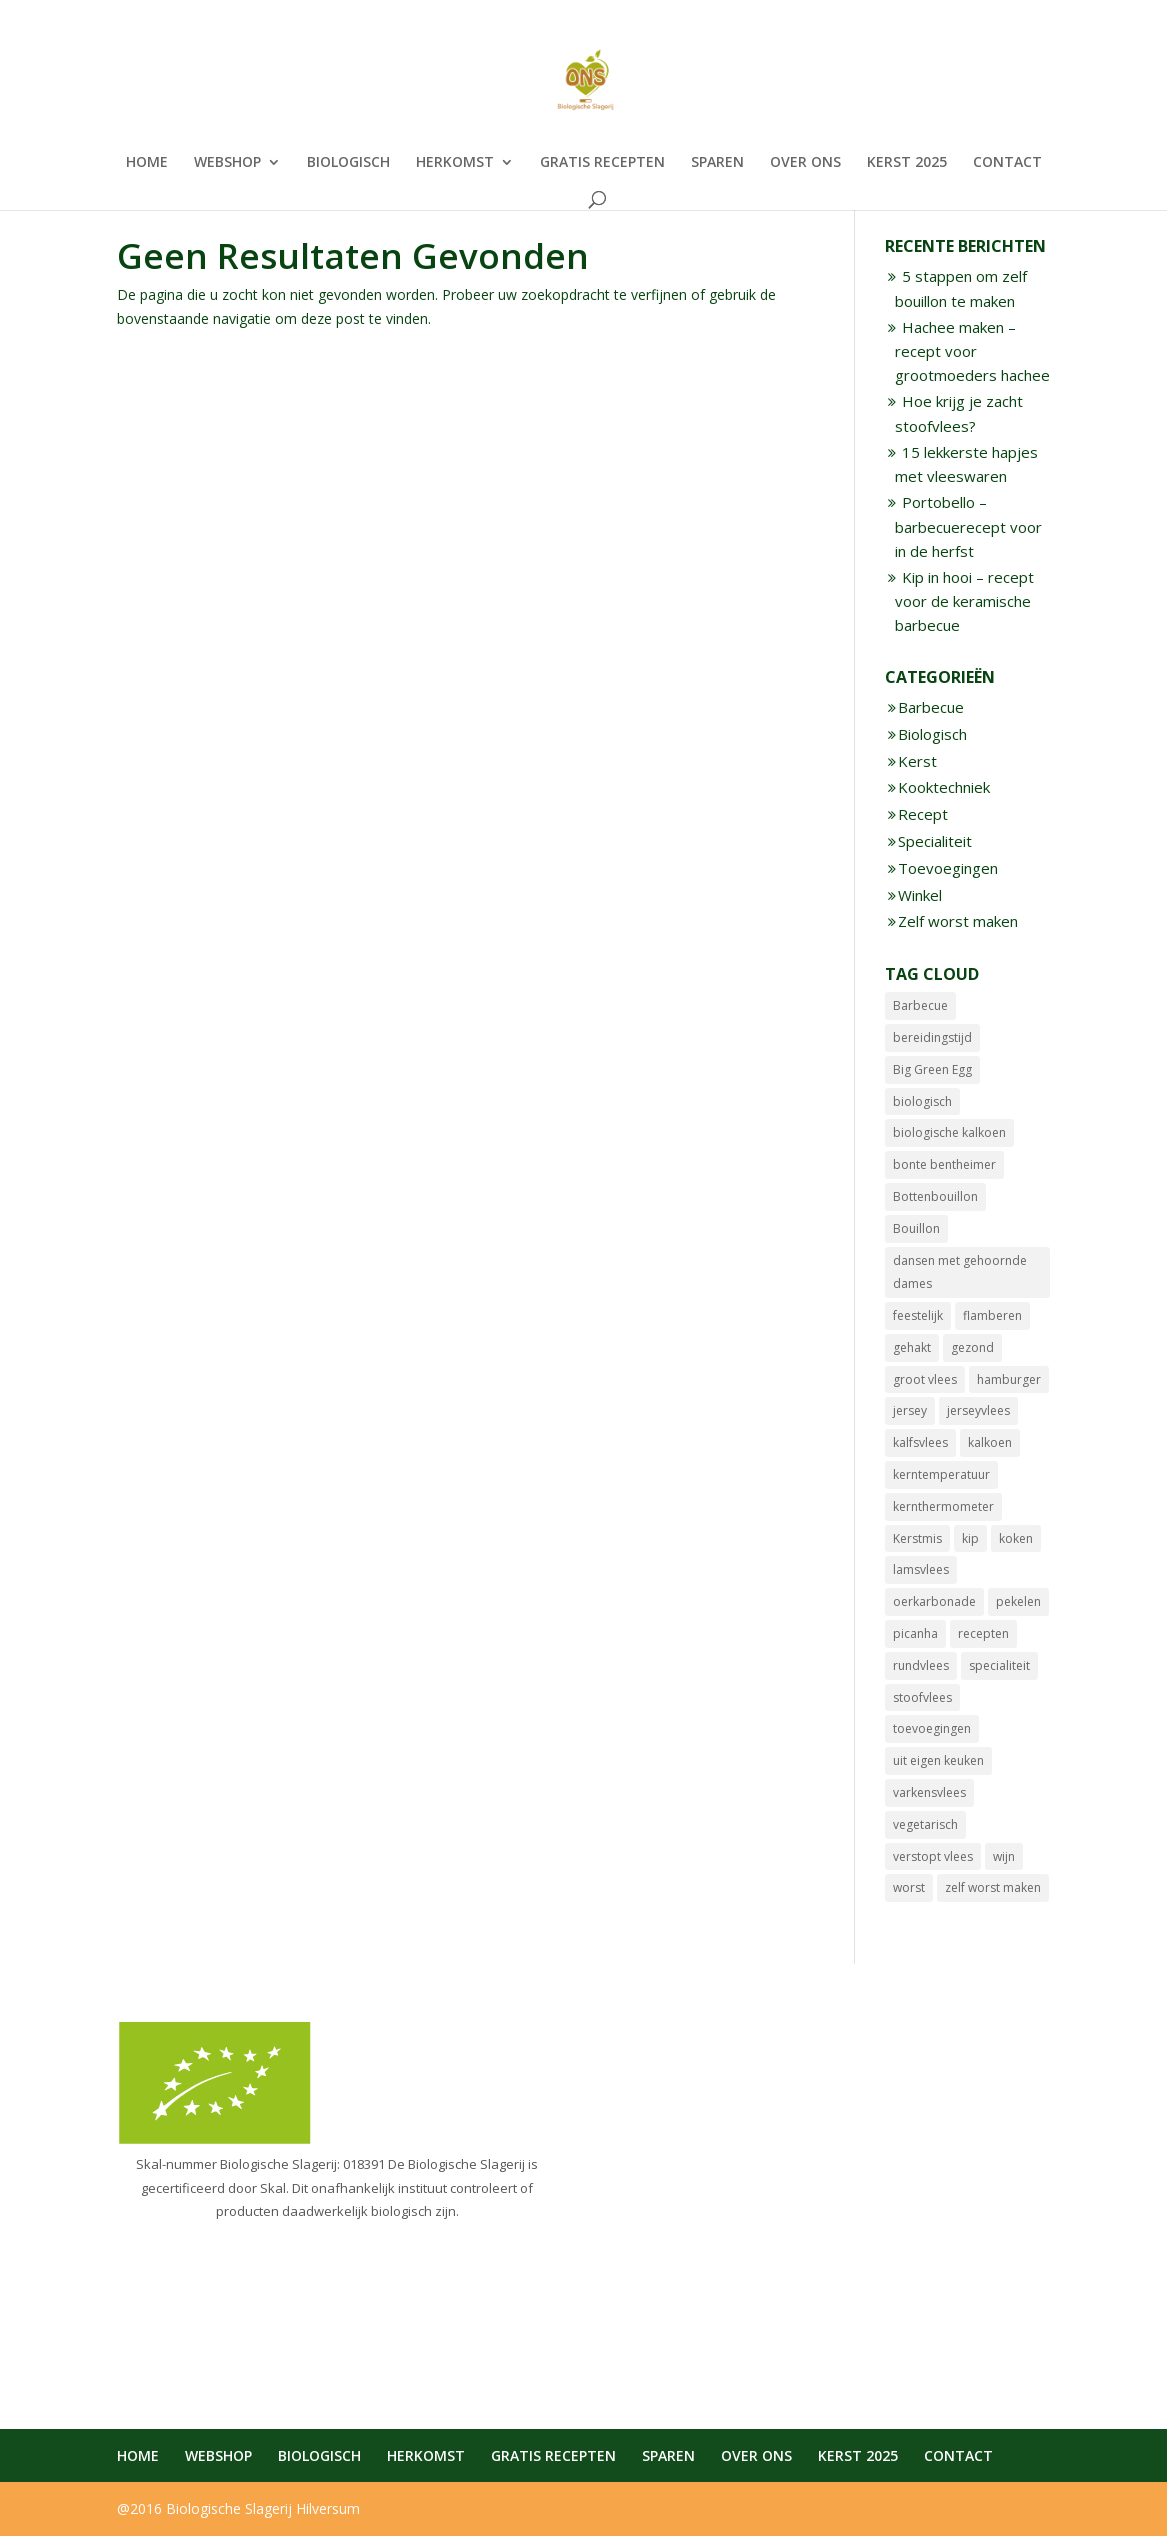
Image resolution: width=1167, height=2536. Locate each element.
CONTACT (1007, 163)
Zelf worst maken (958, 921)
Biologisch (932, 734)
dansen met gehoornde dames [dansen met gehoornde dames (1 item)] (960, 1272)
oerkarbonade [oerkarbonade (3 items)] (934, 1601)
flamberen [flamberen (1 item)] (992, 1315)
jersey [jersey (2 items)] (910, 1410)
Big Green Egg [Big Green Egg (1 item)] (932, 1069)
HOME (147, 163)
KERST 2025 (907, 163)
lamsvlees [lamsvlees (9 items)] (921, 1569)
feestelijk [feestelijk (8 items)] (918, 1315)
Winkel (920, 895)
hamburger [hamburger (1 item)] (1009, 1379)
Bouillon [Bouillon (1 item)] (916, 1228)
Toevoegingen (948, 868)
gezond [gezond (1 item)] (972, 1347)
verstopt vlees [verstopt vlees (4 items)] (933, 1856)
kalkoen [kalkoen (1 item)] (990, 1442)
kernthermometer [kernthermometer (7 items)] (943, 1506)
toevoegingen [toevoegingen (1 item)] (932, 1728)
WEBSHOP (227, 163)
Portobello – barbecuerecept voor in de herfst (968, 526)
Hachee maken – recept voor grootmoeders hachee (972, 351)
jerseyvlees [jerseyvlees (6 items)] (978, 1410)
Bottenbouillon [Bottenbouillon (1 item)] (935, 1196)
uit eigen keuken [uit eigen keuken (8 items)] (938, 1760)
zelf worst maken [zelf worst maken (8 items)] (993, 1887)
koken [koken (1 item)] (1016, 1538)
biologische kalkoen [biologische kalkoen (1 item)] (949, 1132)
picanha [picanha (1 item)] (915, 1633)
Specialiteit (935, 841)
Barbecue (931, 707)
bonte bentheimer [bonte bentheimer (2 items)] (944, 1164)
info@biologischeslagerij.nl (694, 2184)
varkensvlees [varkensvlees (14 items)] (929, 1792)
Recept (923, 814)
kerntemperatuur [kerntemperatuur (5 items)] (941, 1474)
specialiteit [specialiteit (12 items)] (999, 1665)
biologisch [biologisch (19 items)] (922, 1101)
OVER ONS (805, 163)
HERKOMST (455, 163)
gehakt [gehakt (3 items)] (912, 1347)
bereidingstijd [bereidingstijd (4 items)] (932, 1037)
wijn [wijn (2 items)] (1004, 1856)
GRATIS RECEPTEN (602, 163)
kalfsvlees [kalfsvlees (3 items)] (920, 1442)
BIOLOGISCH (348, 163)
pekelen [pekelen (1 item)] (1018, 1601)
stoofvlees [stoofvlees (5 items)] (922, 1697)
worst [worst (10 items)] (909, 1887)
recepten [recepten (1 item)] (983, 1633)
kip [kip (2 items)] (970, 1538)
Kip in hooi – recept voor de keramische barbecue (964, 601)
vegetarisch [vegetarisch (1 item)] (925, 1824)
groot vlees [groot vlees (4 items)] (925, 1379)
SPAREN (717, 163)
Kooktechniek (944, 787)
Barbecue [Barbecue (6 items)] (920, 1005)
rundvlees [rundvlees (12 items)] (921, 1665)
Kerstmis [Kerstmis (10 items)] (917, 1538)
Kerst (917, 761)
